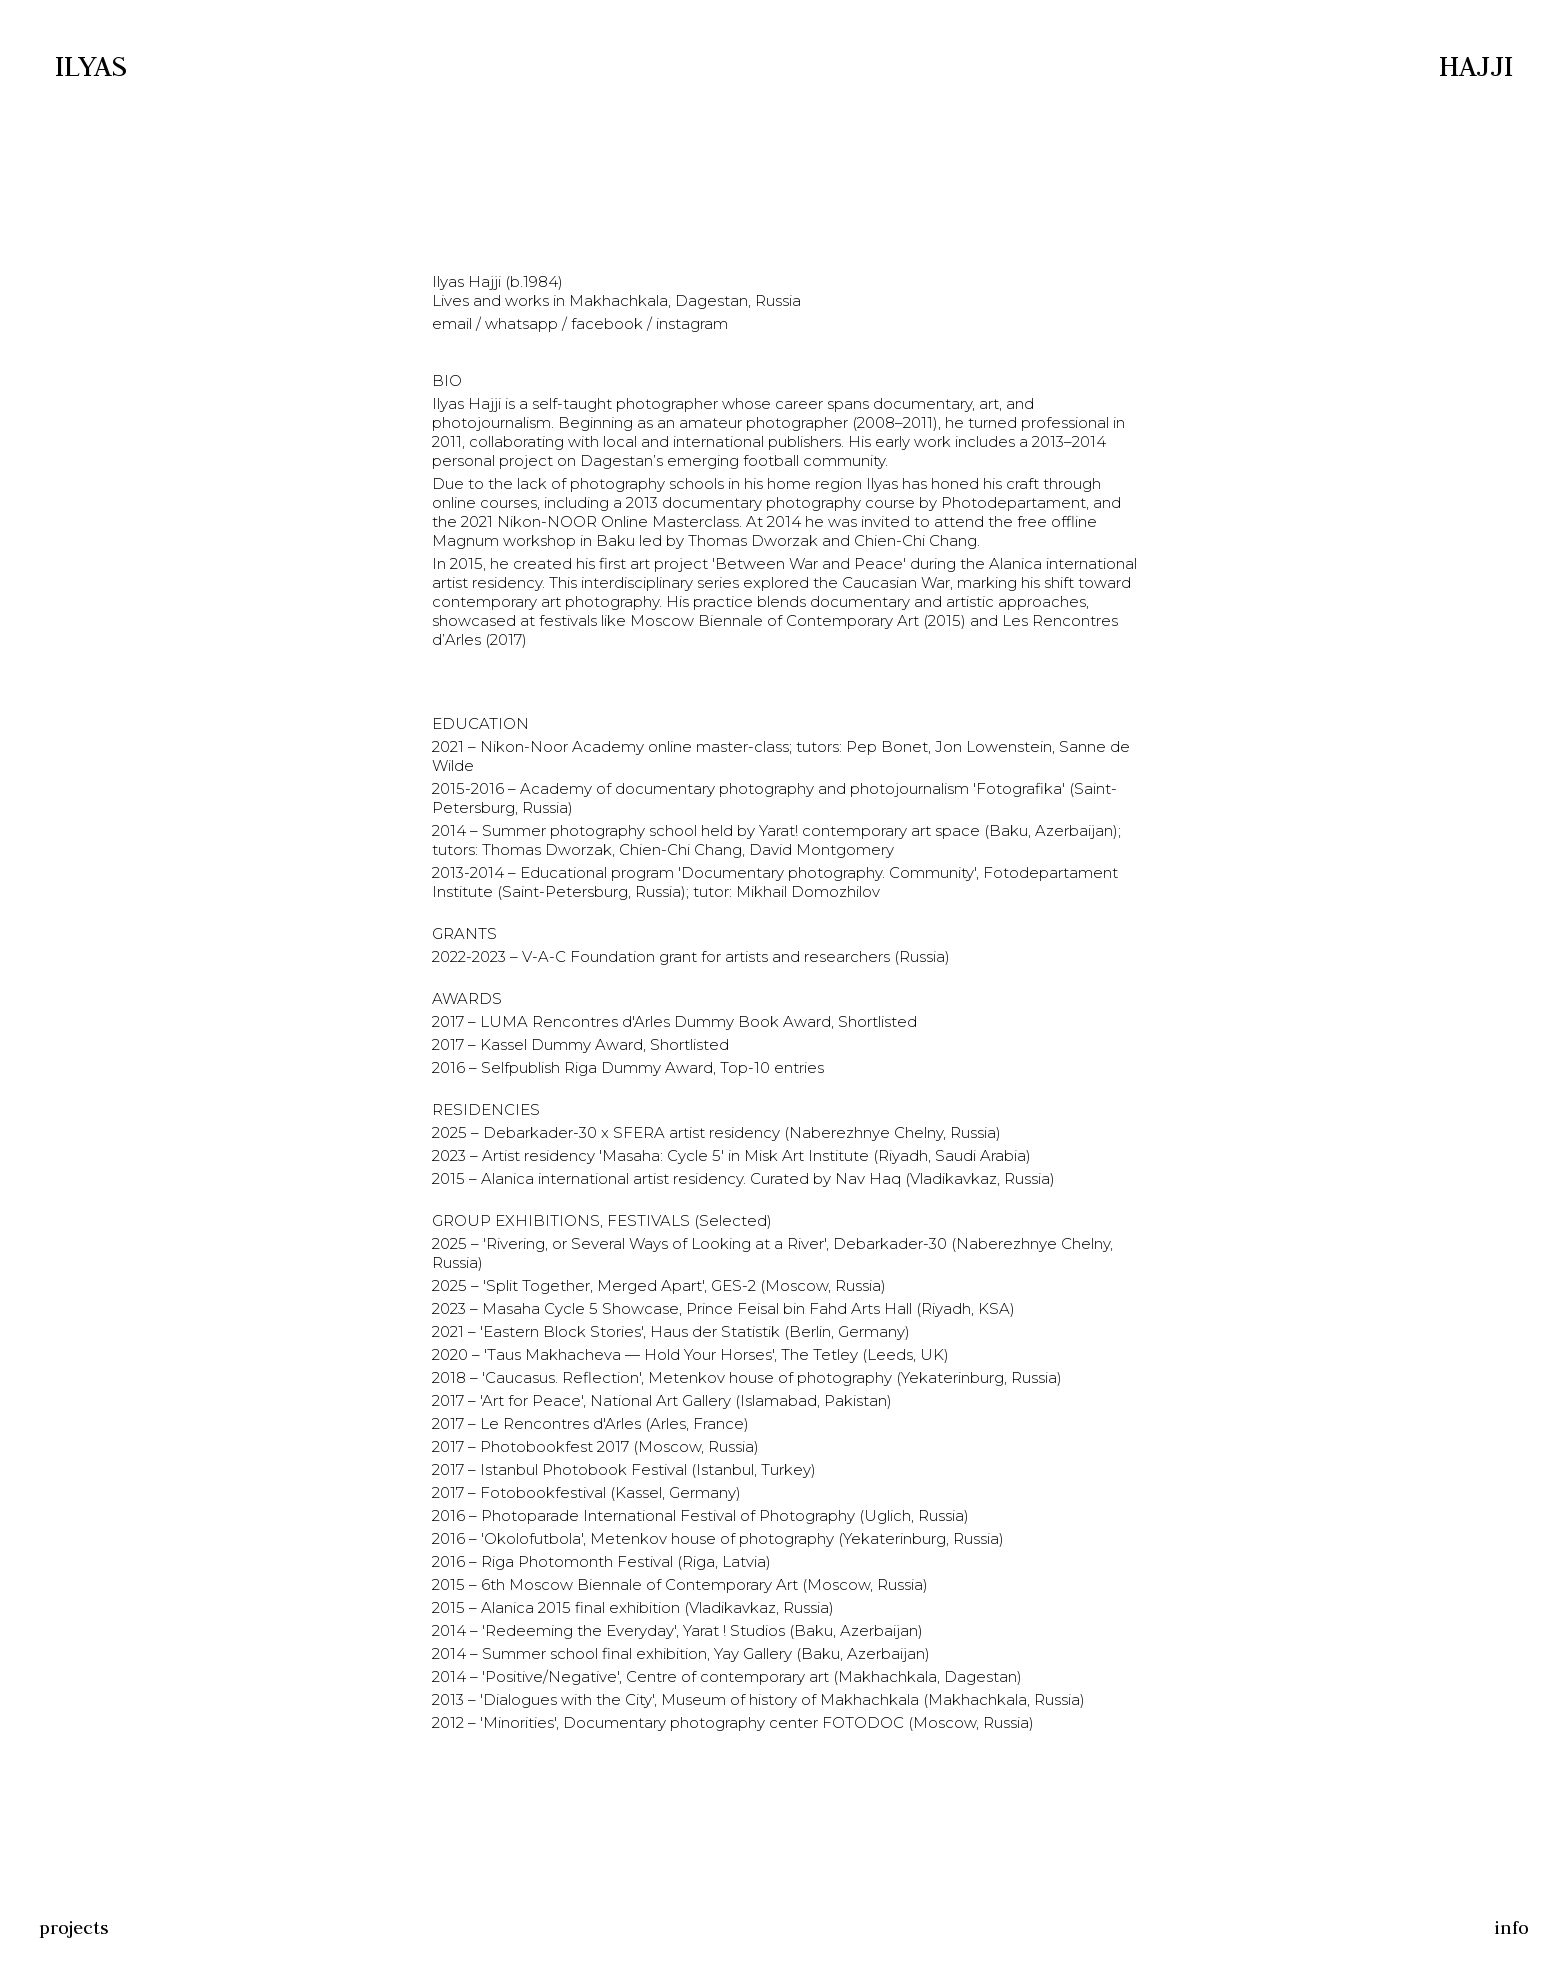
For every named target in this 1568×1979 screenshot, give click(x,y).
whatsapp (521, 323)
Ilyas (91, 65)
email (454, 323)
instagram (690, 323)
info (1511, 1927)
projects (74, 1927)
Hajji (1476, 65)
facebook (607, 323)
